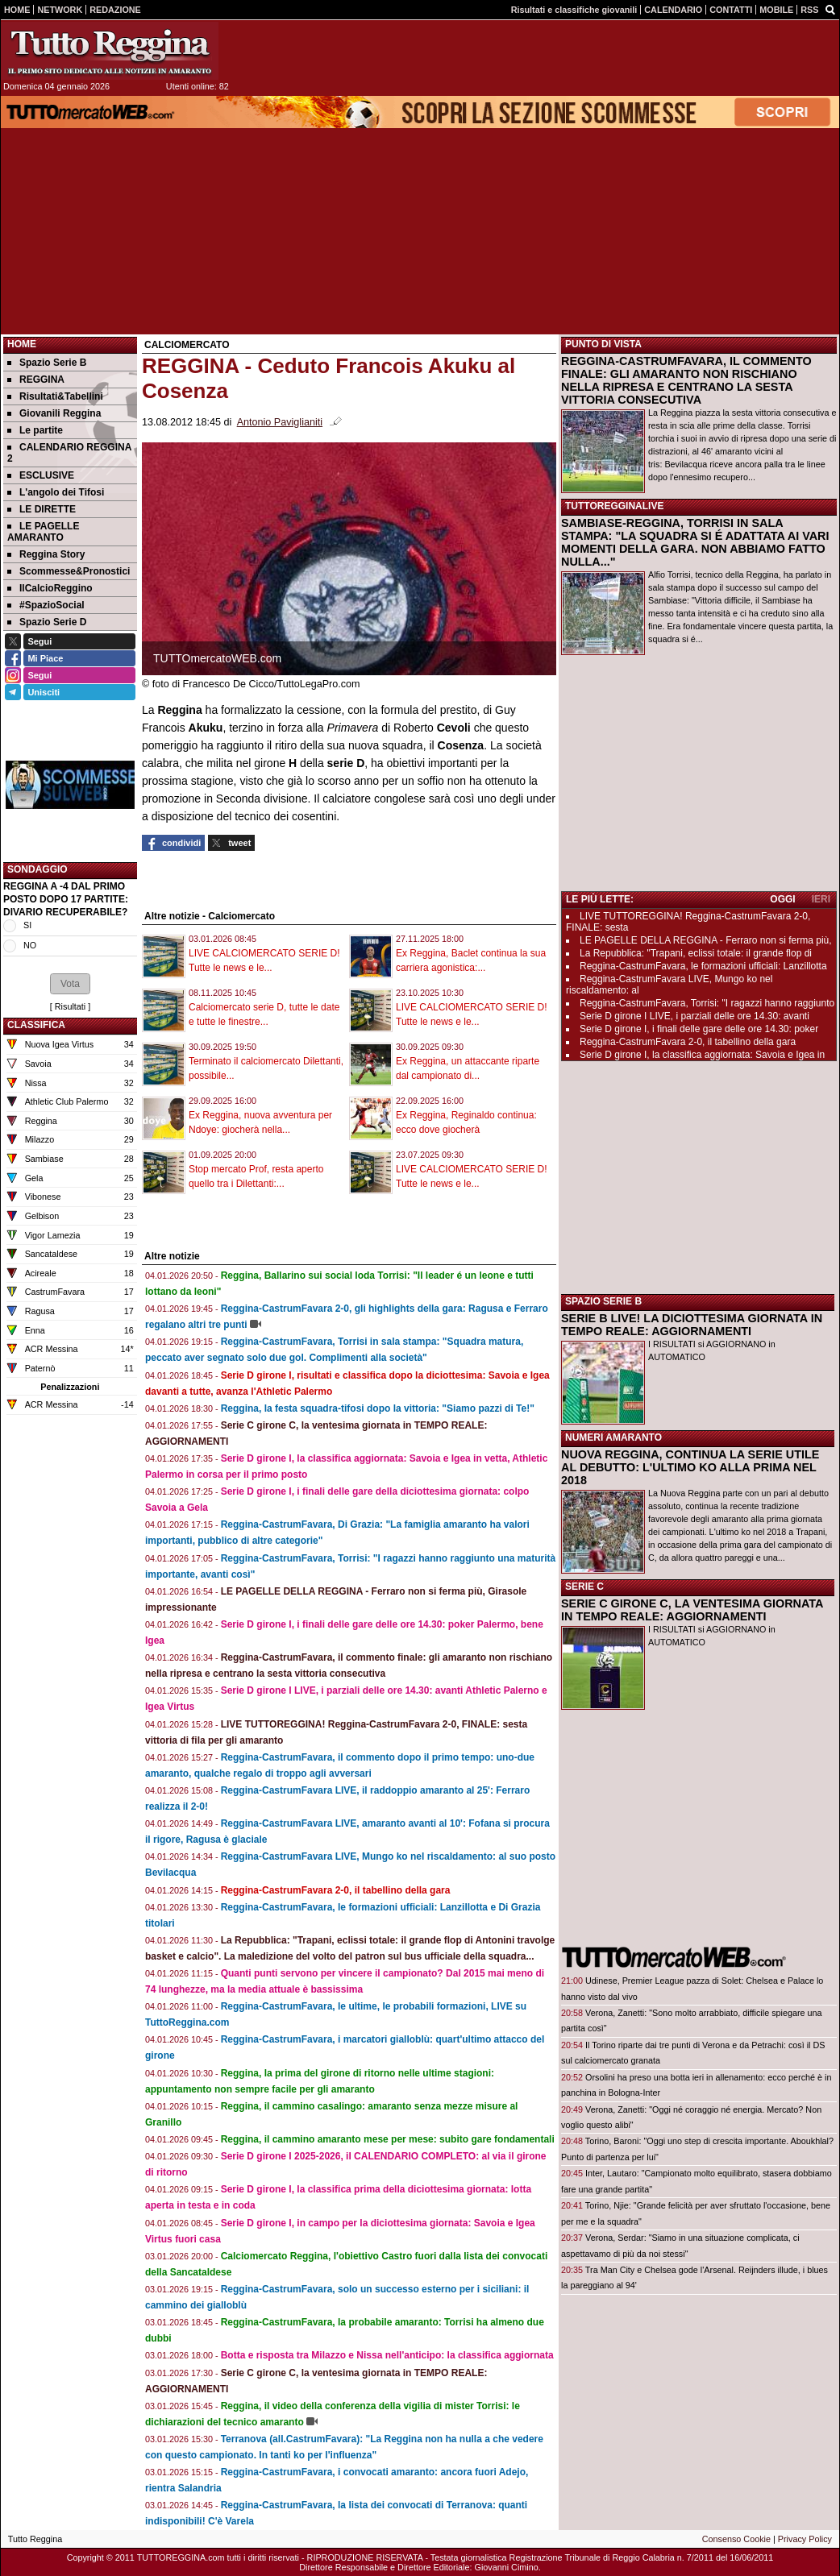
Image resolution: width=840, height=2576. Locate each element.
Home (21, 344)
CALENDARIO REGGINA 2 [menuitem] (69, 453)
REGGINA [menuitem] (35, 379)
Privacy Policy (805, 2539)
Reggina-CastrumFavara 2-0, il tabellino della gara (336, 1890)
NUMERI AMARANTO (613, 1437)
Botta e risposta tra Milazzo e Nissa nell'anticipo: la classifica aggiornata (387, 2355)
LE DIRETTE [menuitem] (41, 509)
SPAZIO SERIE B (603, 1301)
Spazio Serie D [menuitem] (46, 622)
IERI (821, 899)
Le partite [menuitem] (35, 430)
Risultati (70, 1006)
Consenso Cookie (736, 2539)
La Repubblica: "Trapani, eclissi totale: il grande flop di (696, 953)
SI (27, 925)
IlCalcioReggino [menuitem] (50, 588)
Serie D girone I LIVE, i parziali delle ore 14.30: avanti (694, 1016)
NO (29, 945)
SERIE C (584, 1586)
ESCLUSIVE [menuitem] (40, 475)
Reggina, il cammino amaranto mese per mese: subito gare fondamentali (388, 2139)
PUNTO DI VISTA (603, 344)
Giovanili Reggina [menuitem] (54, 413)
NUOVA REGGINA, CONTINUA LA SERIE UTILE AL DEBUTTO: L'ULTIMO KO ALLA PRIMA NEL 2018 (690, 1467)
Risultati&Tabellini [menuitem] (55, 396)
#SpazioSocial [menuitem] (46, 605)
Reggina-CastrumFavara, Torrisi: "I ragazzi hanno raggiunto (707, 1003)
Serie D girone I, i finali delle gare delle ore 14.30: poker (699, 1029)
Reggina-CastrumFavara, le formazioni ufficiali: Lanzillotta (703, 966)
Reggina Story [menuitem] (46, 554)
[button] (70, 983)
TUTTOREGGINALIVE (614, 506)
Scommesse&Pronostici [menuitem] (68, 571)
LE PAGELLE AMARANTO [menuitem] (43, 532)
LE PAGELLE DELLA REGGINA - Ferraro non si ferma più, (706, 940)
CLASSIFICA (36, 1025)
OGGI (782, 899)
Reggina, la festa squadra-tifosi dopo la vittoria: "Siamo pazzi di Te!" (377, 1408)
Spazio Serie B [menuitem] (46, 362)
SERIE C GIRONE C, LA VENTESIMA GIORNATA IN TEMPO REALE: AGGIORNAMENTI (692, 1610)
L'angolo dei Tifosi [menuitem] (55, 492)
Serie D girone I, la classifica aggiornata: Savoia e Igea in (702, 1054)
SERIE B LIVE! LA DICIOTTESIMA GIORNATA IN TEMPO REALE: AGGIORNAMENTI (691, 1325)
